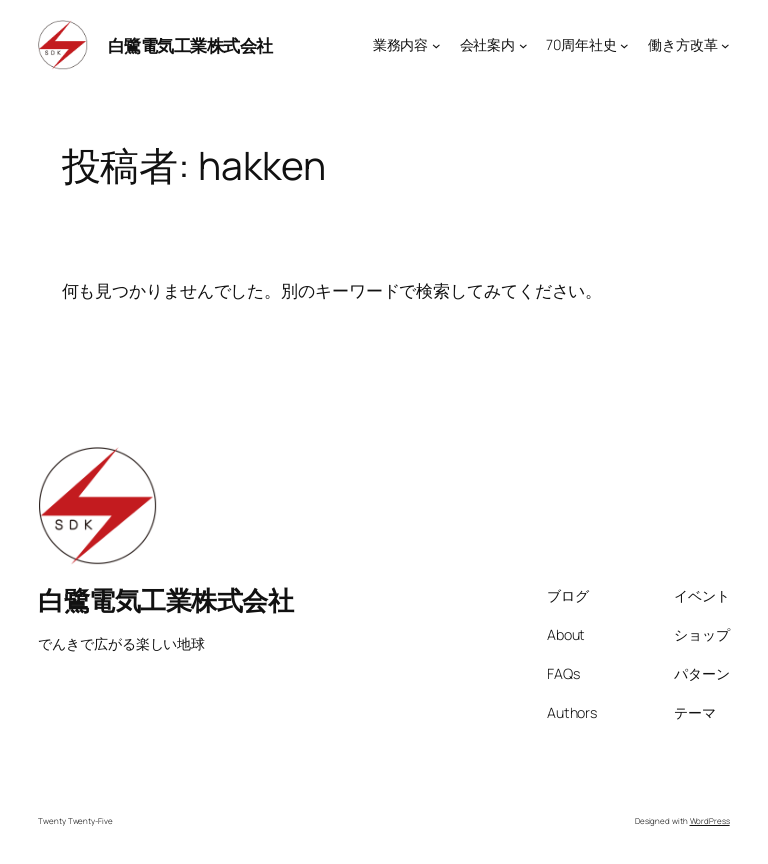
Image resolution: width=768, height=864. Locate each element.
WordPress (710, 820)
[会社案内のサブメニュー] (523, 45)
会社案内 (488, 44)
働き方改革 (683, 44)
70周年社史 (581, 44)
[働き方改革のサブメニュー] (725, 45)
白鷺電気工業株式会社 (190, 45)
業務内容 (401, 44)
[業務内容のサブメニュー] (436, 45)
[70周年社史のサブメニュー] (624, 45)
